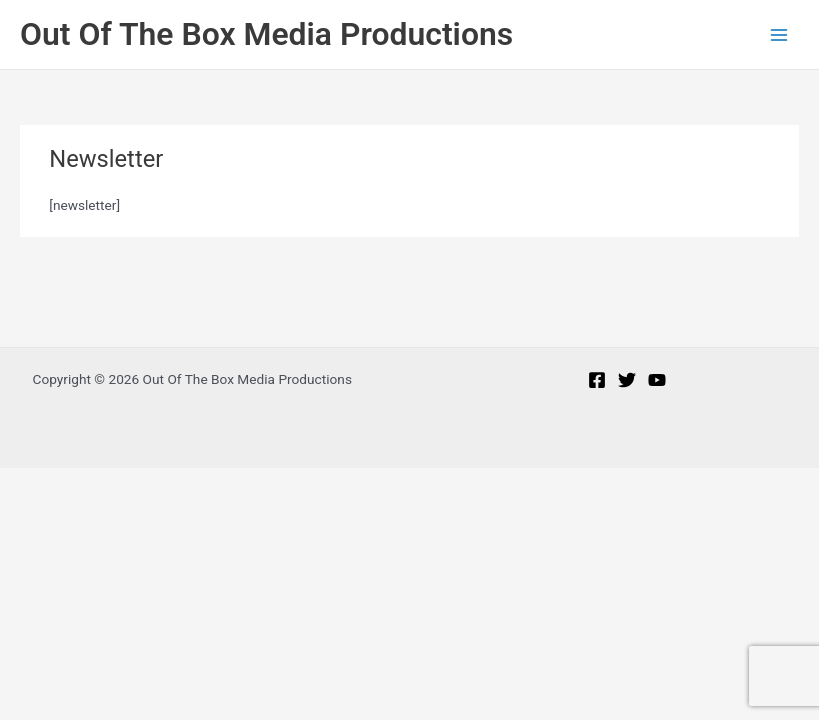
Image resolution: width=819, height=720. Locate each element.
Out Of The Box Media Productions (266, 34)
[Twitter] (627, 380)
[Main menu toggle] (779, 34)
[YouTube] (657, 380)
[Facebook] (597, 380)
